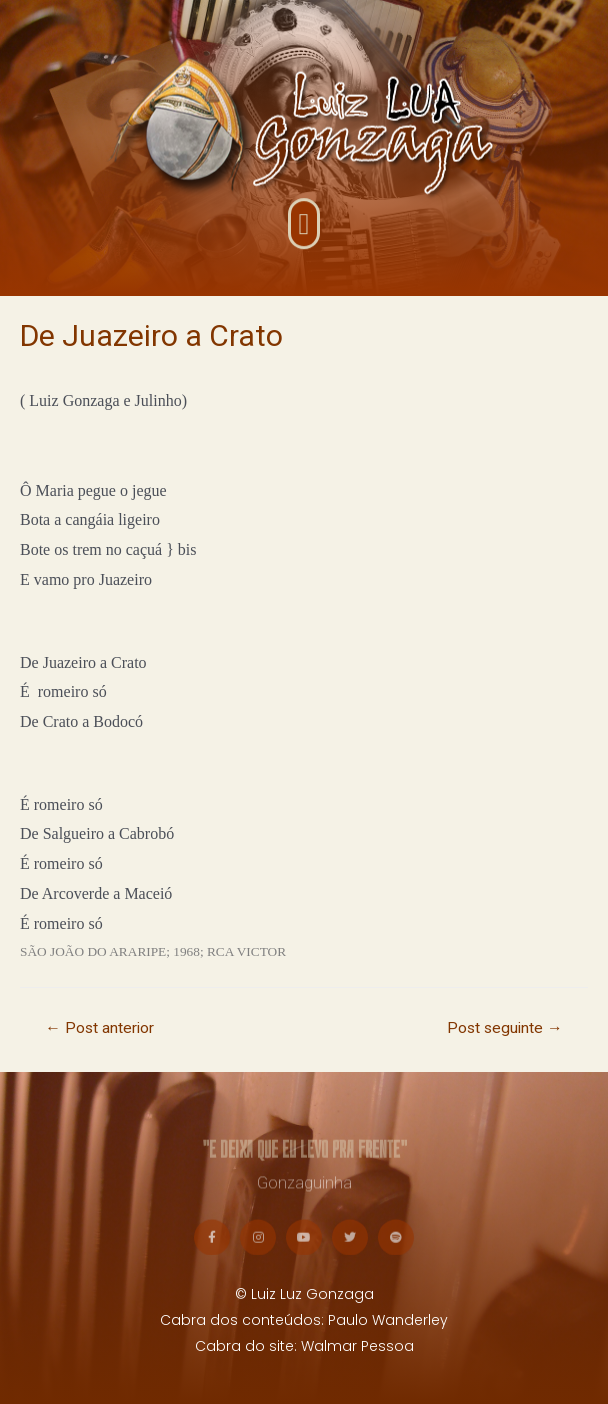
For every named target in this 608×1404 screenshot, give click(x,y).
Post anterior (99, 1028)
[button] (304, 235)
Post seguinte (505, 1028)
